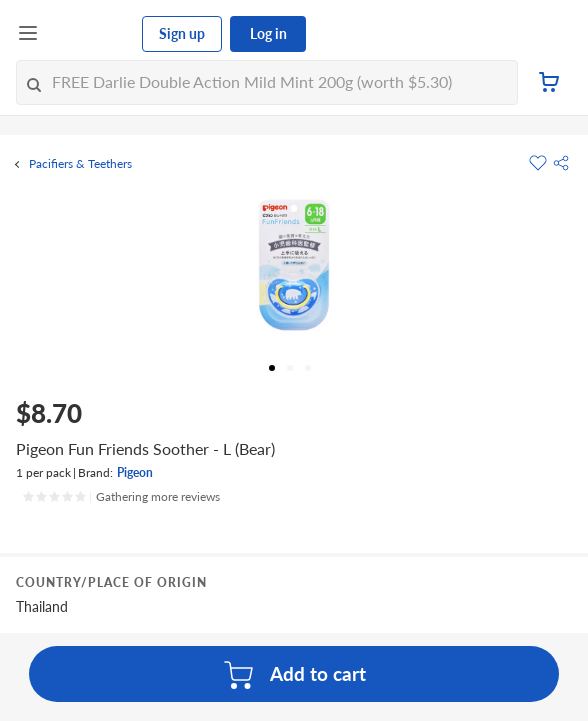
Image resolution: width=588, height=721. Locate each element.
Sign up (182, 33)
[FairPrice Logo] (91, 34)
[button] (561, 163)
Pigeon (135, 472)
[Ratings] (121, 497)
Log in (268, 33)
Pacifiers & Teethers (80, 164)
